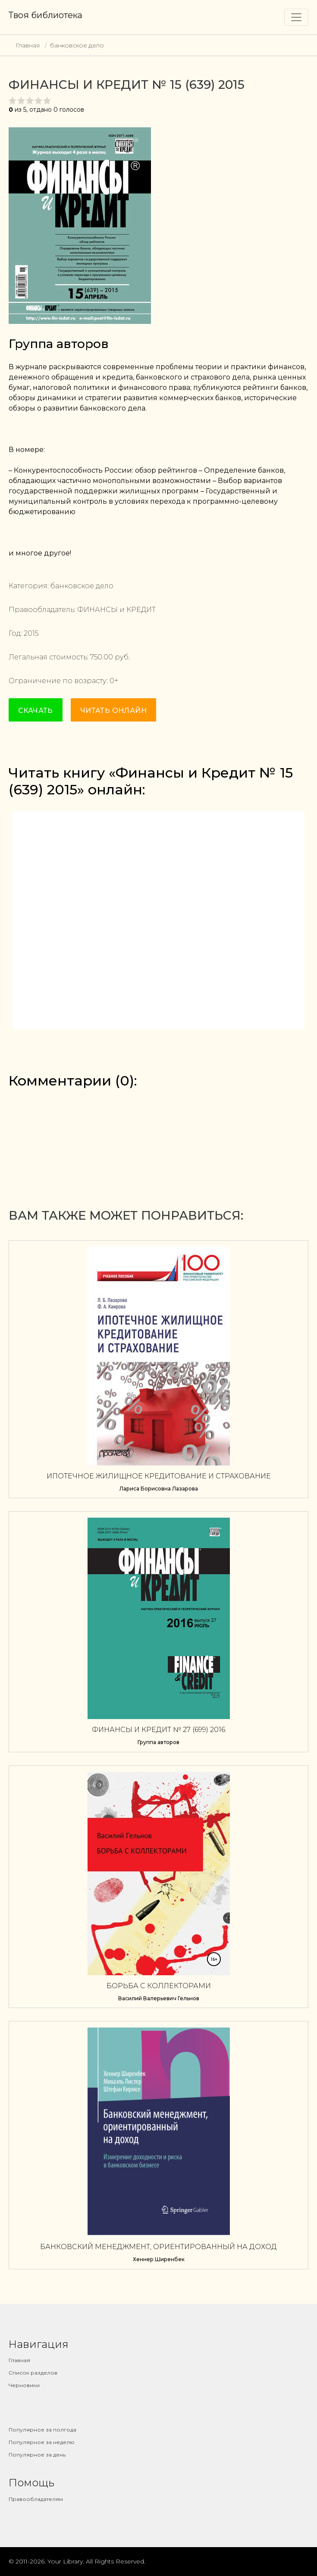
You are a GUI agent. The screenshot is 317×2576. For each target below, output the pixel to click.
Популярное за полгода (42, 2429)
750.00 (101, 657)
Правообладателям (36, 2499)
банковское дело (77, 45)
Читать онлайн (113, 710)
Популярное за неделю (42, 2442)
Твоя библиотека (45, 15)
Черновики (24, 2385)
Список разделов (33, 2372)
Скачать (35, 710)
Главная (28, 45)
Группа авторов (59, 343)
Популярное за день (37, 2454)
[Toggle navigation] (296, 17)
